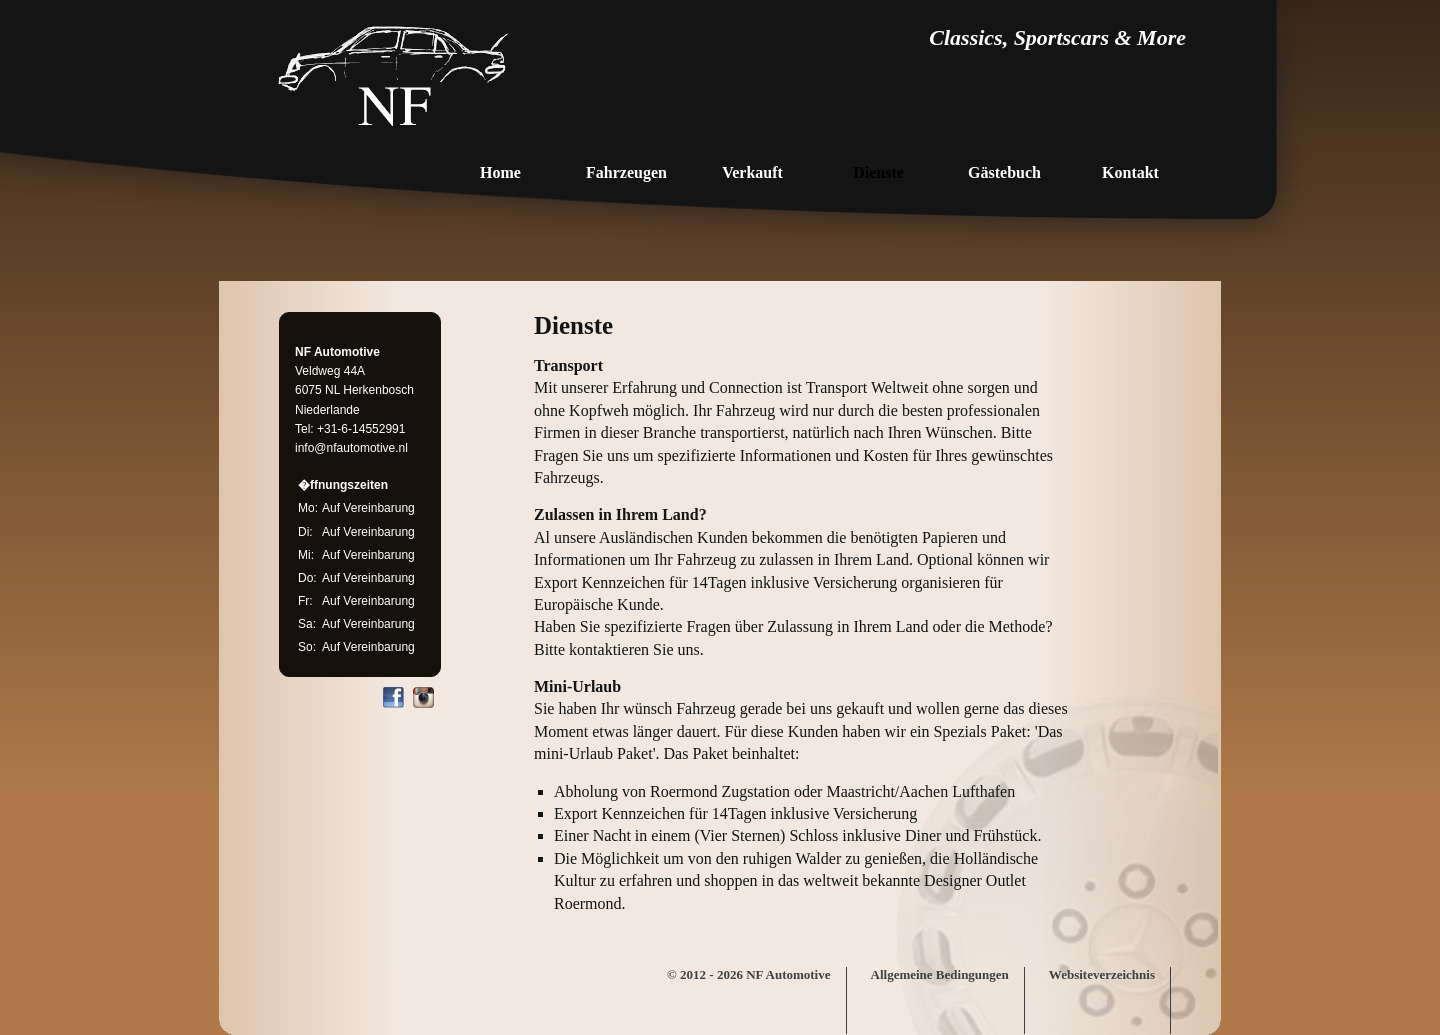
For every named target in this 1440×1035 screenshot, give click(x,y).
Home (500, 172)
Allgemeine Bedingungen (940, 974)
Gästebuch (1004, 172)
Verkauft (752, 172)
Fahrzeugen (626, 172)
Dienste (878, 172)
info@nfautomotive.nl (351, 448)
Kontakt (1130, 172)
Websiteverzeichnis (1102, 974)
